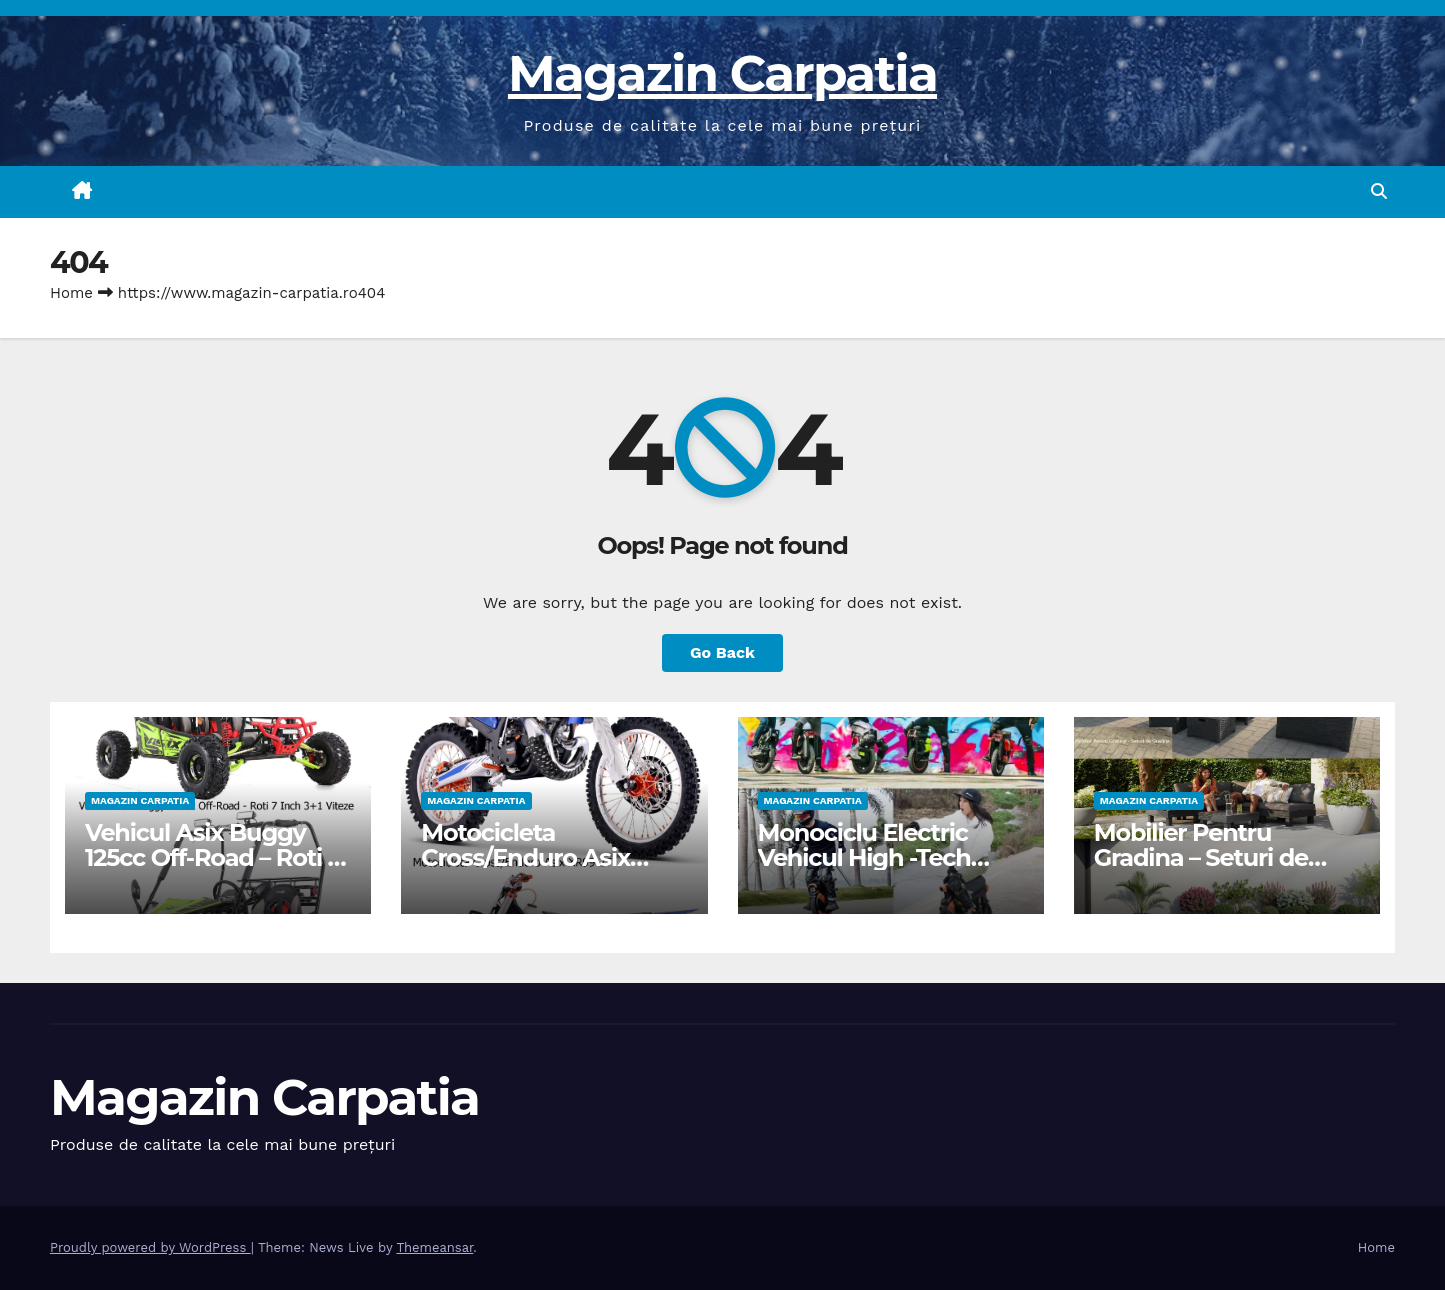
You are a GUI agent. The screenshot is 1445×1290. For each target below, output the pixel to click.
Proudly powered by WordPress (150, 1247)
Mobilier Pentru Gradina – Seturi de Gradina (1201, 857)
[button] (1379, 191)
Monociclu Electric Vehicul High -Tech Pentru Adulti (864, 857)
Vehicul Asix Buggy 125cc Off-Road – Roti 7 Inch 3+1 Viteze (213, 857)
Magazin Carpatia (722, 73)
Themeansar (434, 1247)
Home (71, 293)
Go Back (722, 652)
